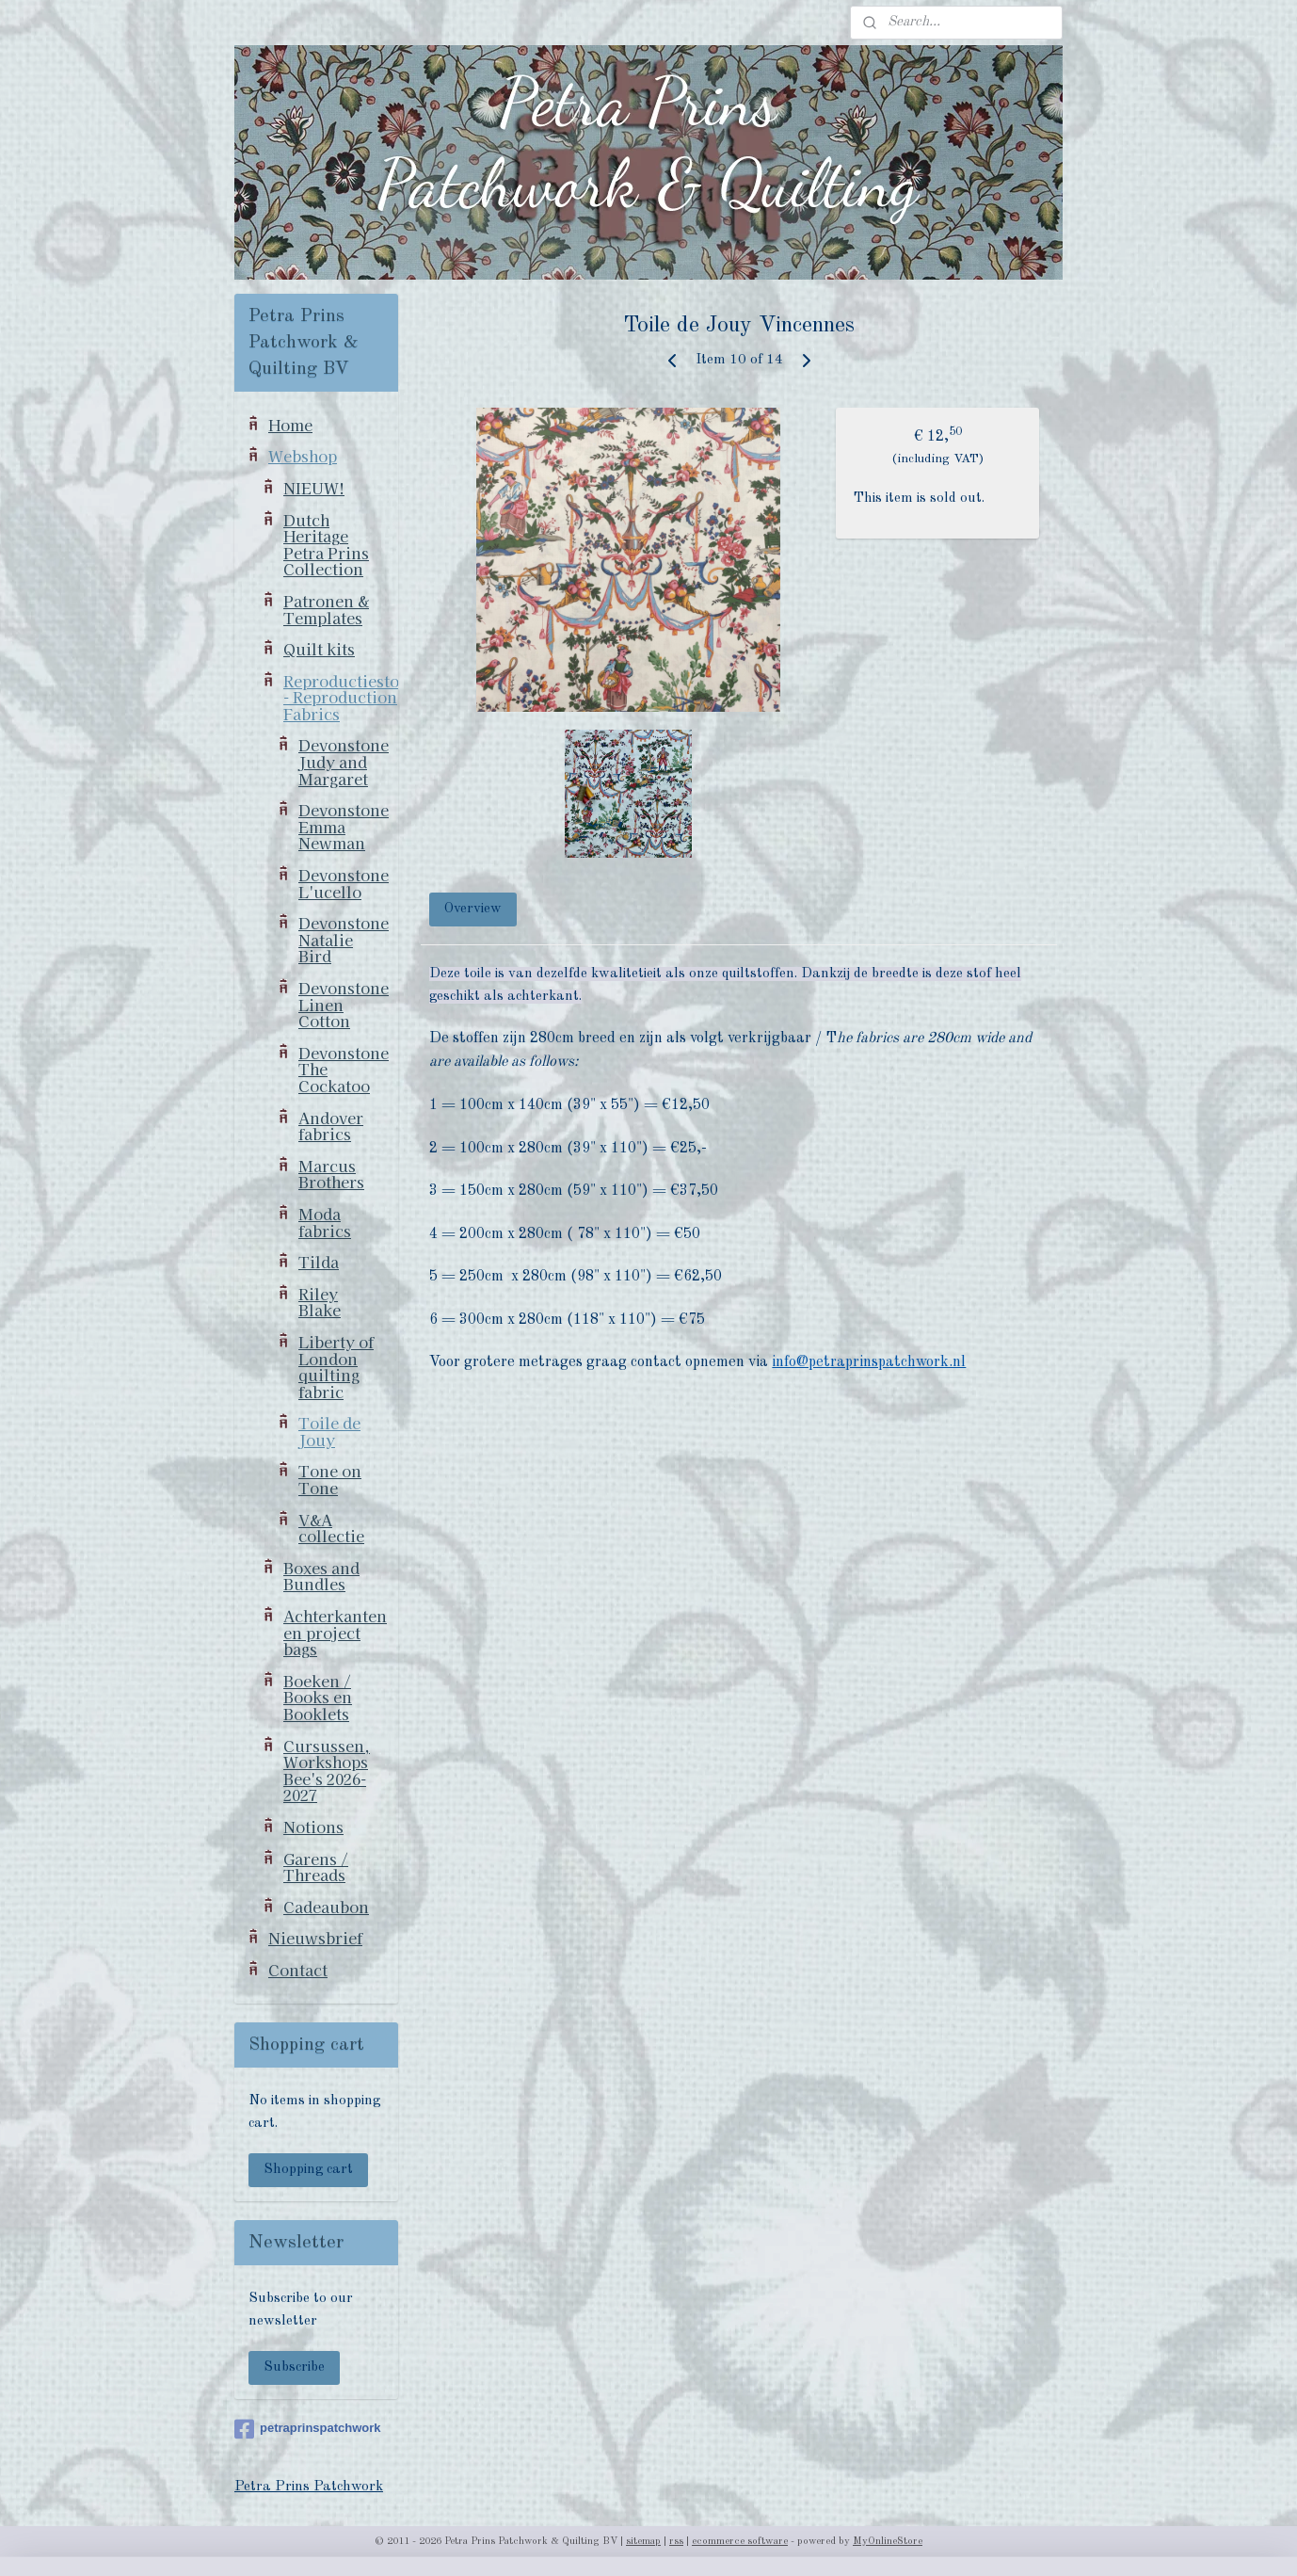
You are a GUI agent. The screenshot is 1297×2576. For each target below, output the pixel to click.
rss (676, 2541)
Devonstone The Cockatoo (343, 1069)
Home (290, 424)
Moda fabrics (324, 1222)
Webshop (302, 455)
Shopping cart (308, 2170)
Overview (474, 909)
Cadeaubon (326, 1906)
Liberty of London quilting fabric (336, 1366)
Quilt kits (319, 648)
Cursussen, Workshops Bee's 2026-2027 (326, 1770)
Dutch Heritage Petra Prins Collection (326, 544)
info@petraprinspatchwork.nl (870, 1362)
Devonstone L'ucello (343, 883)
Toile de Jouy (329, 1431)
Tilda (318, 1261)
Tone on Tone (329, 1479)
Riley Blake (319, 1302)
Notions (313, 1826)
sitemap (643, 2541)
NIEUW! (313, 487)
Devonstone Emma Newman (343, 826)
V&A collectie (331, 1528)
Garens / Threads (315, 1867)
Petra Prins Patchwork (308, 2487)
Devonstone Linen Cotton (343, 1004)
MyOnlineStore (887, 2541)
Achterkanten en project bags (335, 1632)
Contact (298, 1969)
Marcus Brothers (331, 1174)
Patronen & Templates (326, 609)
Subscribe (294, 2367)
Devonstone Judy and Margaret (343, 761)
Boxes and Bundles (321, 1576)
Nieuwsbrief (315, 1937)
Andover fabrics (330, 1126)
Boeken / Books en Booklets (317, 1697)
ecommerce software (740, 2541)
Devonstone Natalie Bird (343, 939)
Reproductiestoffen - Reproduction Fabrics (340, 697)
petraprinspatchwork (307, 2429)
